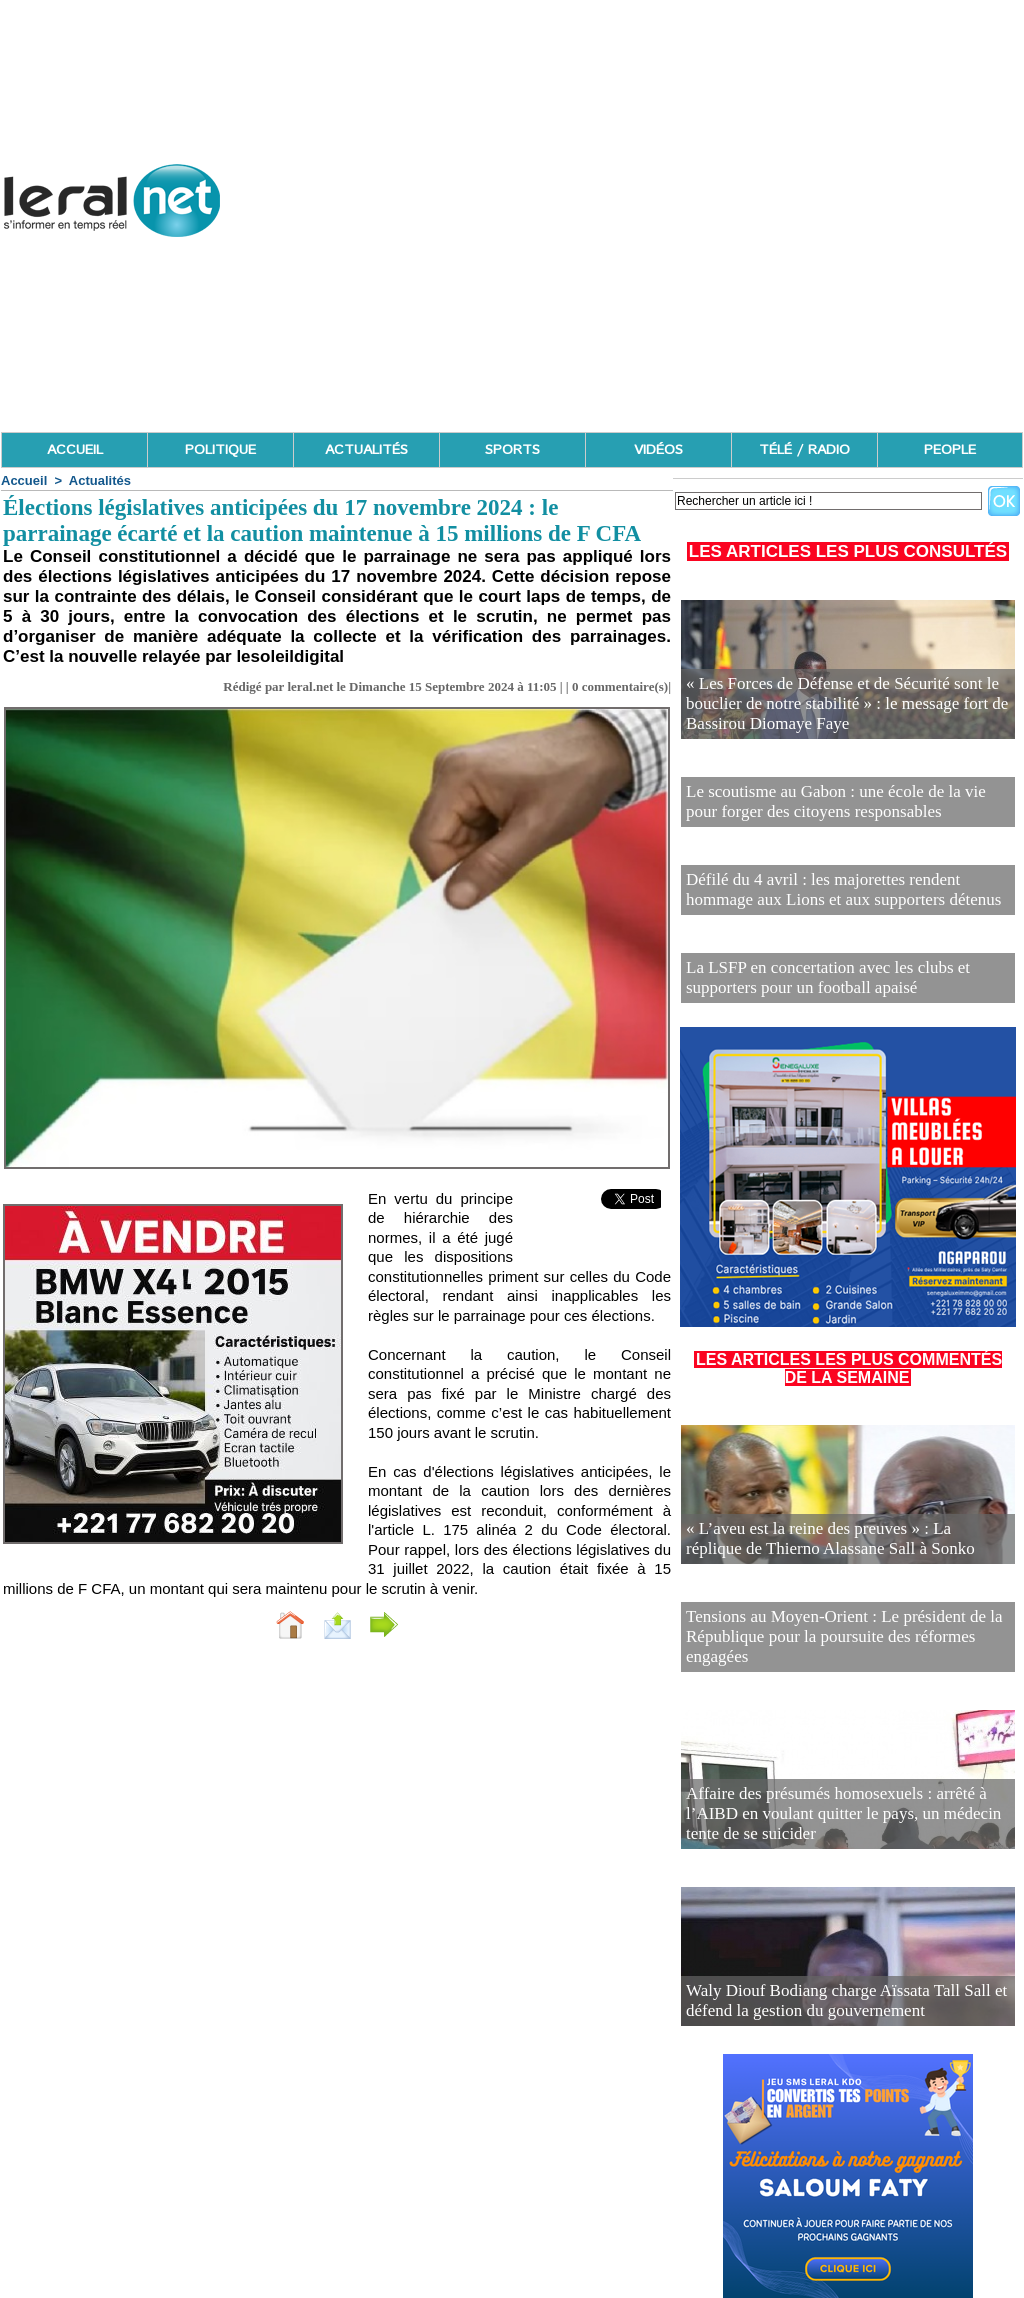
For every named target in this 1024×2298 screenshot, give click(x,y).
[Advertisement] (659, 290)
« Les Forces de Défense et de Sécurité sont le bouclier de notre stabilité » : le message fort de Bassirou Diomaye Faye (848, 709)
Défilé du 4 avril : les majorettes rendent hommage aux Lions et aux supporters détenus (840, 877)
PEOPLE (950, 450)
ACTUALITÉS (366, 450)
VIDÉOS (658, 450)
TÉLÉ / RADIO (804, 450)
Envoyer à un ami (287, 1623)
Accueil (24, 480)
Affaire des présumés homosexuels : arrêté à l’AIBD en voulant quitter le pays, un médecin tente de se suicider (841, 1775)
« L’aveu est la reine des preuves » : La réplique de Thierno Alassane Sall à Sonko (828, 1518)
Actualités (100, 480)
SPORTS (512, 450)
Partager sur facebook (470, 1623)
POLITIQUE (220, 450)
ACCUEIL (75, 450)
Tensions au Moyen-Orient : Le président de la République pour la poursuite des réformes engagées (832, 1598)
